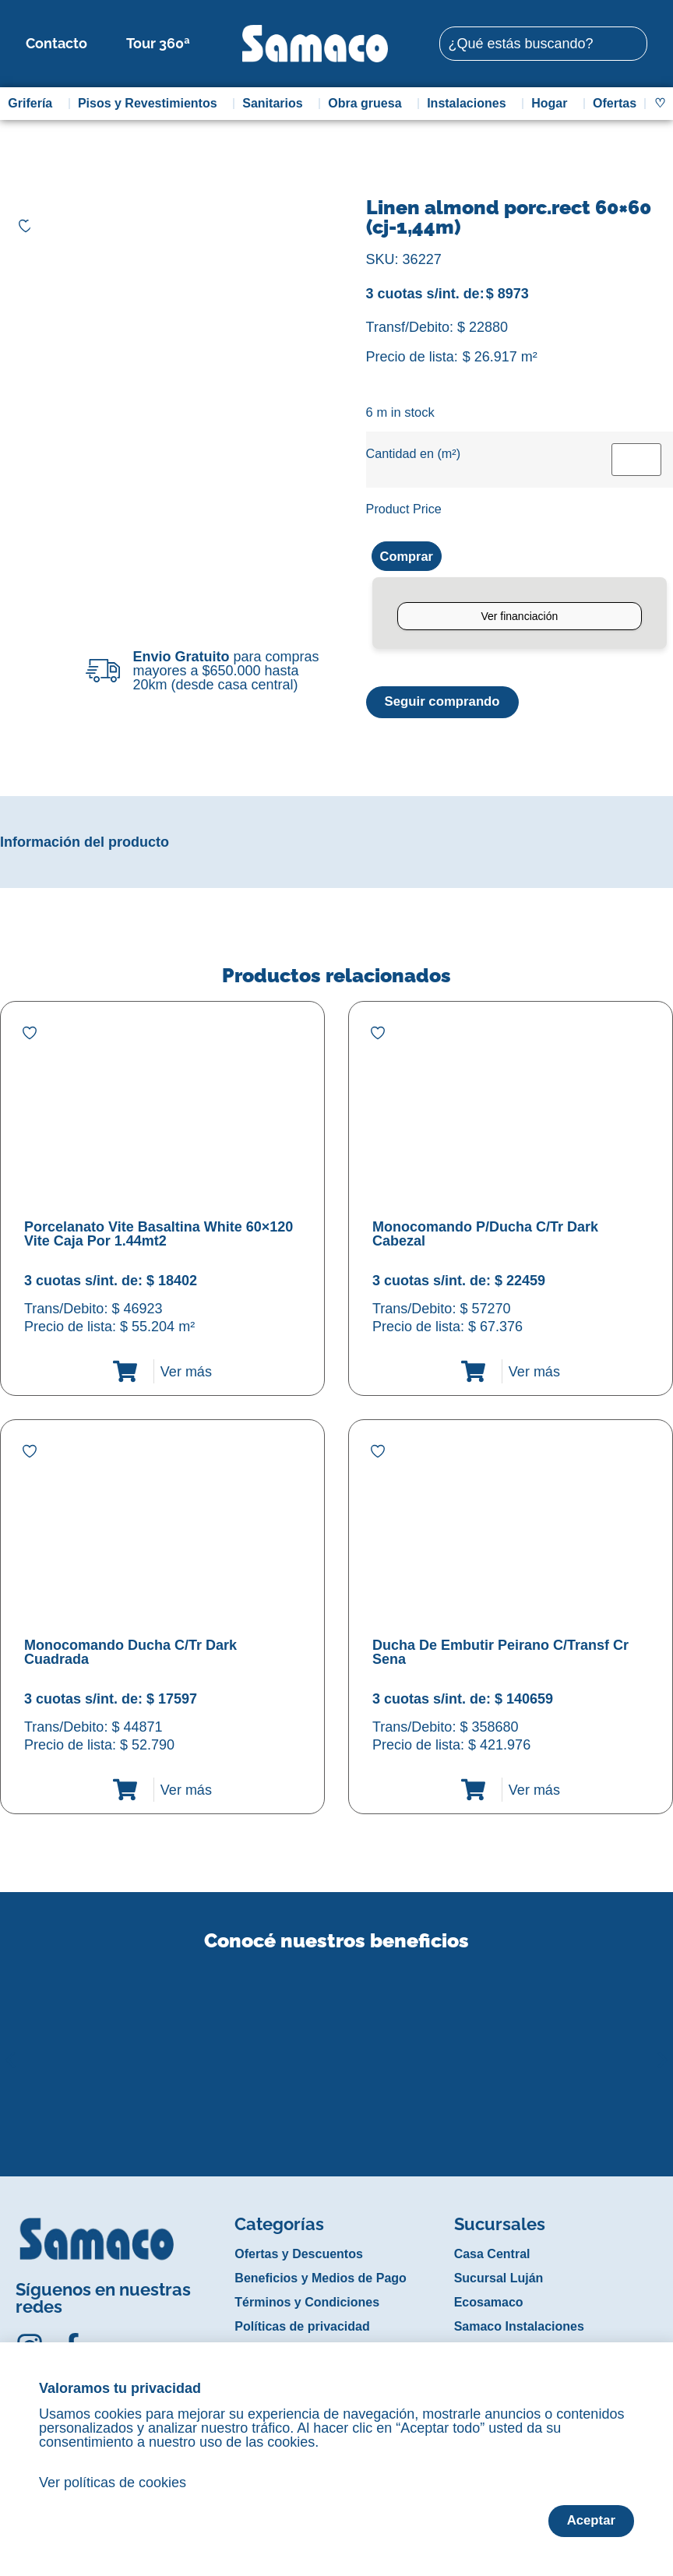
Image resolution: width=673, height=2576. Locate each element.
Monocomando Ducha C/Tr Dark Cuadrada (130, 1654)
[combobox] (543, 43)
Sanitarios (276, 103)
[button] (10, 2050)
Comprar (409, 557)
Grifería (34, 103)
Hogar (553, 103)
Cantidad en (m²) (413, 453)
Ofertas (614, 103)
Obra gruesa (368, 103)
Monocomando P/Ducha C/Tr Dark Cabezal (485, 1236)
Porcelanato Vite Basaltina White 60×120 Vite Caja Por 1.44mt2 (158, 1236)
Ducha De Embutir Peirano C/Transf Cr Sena (500, 1654)
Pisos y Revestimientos (151, 103)
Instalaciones (470, 103)
